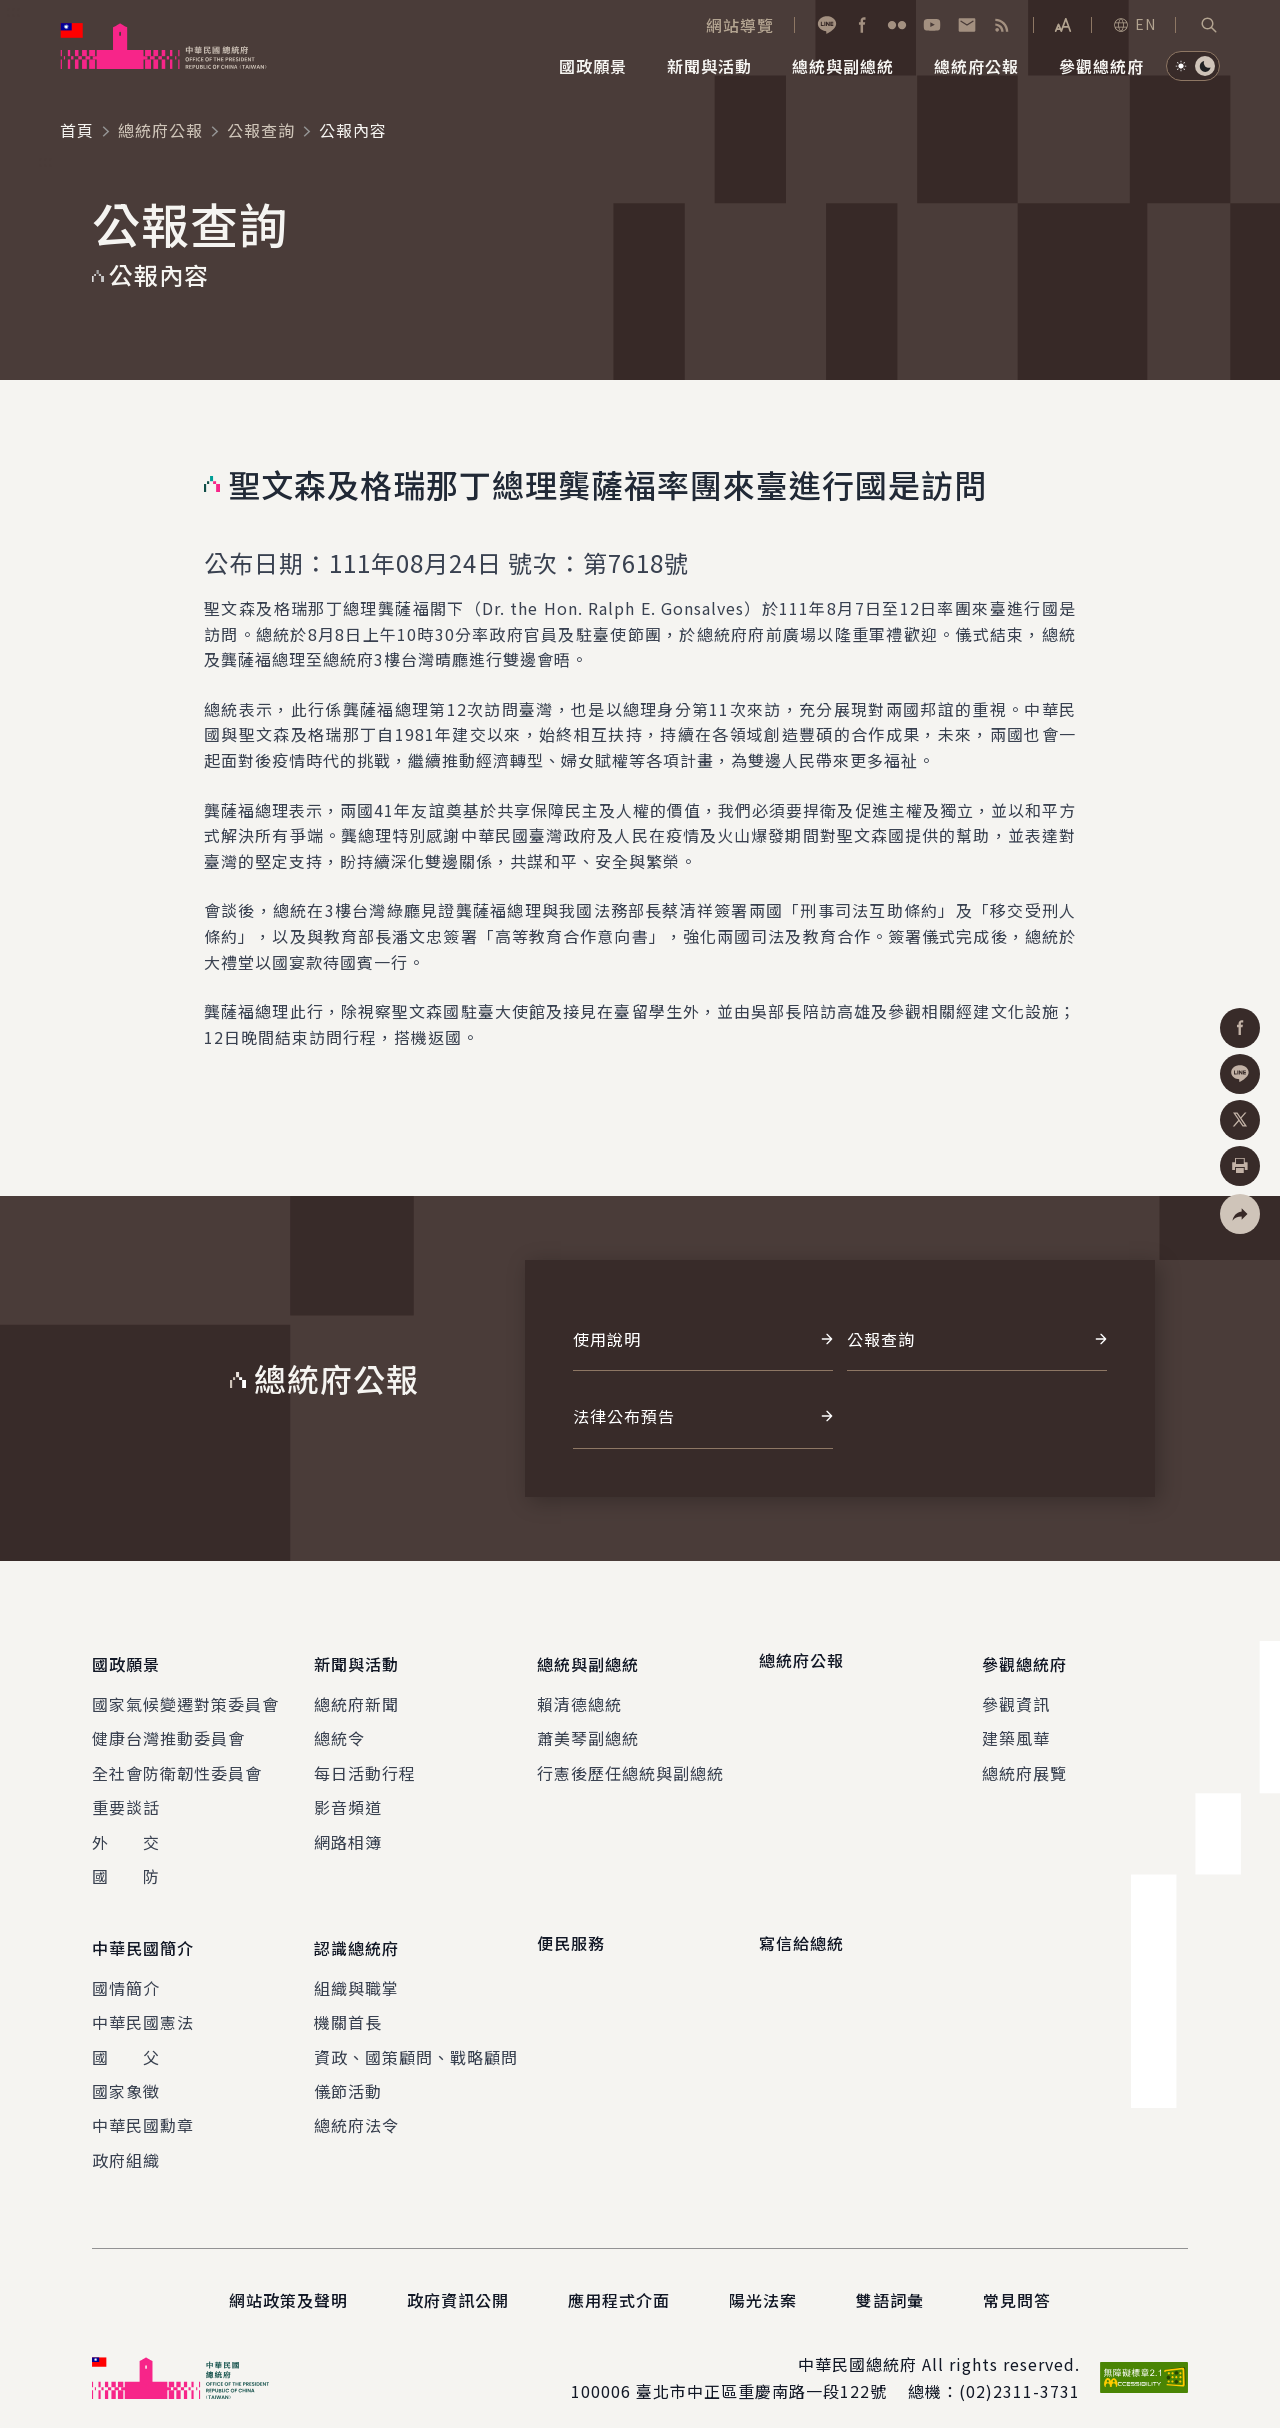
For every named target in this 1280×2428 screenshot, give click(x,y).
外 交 (126, 1834)
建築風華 (1016, 1730)
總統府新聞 (356, 1696)
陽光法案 (763, 2284)
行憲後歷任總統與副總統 (630, 1765)
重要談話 (126, 1799)
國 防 (126, 1868)
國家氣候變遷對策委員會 (185, 1696)
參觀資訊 (1016, 1696)
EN (1134, 24)
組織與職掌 (356, 1972)
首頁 (77, 130)
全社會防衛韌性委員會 (177, 1765)
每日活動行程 (365, 1765)
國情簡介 (126, 1972)
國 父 (126, 2041)
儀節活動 (348, 2075)
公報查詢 (261, 130)
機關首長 (348, 2006)
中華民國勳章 (143, 2109)
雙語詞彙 (890, 2284)
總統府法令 (356, 2109)
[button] (1209, 25)
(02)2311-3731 (1019, 2375)
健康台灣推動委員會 (168, 1730)
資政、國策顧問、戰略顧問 (416, 2041)
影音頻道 (348, 1799)
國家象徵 (126, 2075)
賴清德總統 (579, 1696)
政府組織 (126, 2144)
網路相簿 (348, 1834)
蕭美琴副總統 (588, 1730)
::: (13, 11)
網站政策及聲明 (288, 2284)
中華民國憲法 (143, 2006)
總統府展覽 (1024, 1765)
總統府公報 (160, 130)
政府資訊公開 (458, 2284)
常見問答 (1017, 2284)
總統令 (339, 1730)
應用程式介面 (619, 2284)
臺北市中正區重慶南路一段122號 (761, 2375)
